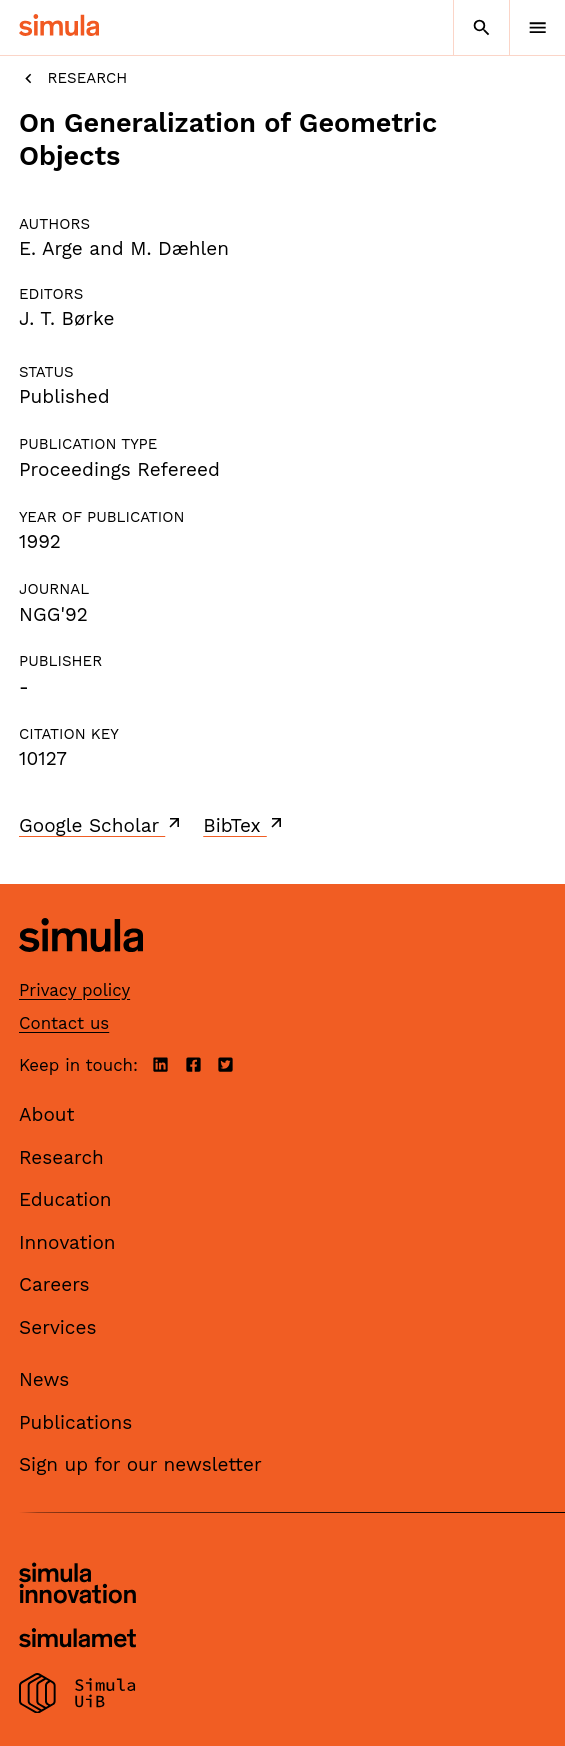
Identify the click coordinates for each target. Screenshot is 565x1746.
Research (73, 78)
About (47, 1114)
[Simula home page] (81, 967)
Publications (75, 1422)
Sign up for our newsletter (140, 1464)
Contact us (64, 1023)
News (44, 1379)
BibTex (244, 825)
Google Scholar (101, 825)
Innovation (67, 1242)
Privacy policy (74, 990)
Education (65, 1199)
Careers (54, 1284)
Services (57, 1327)
